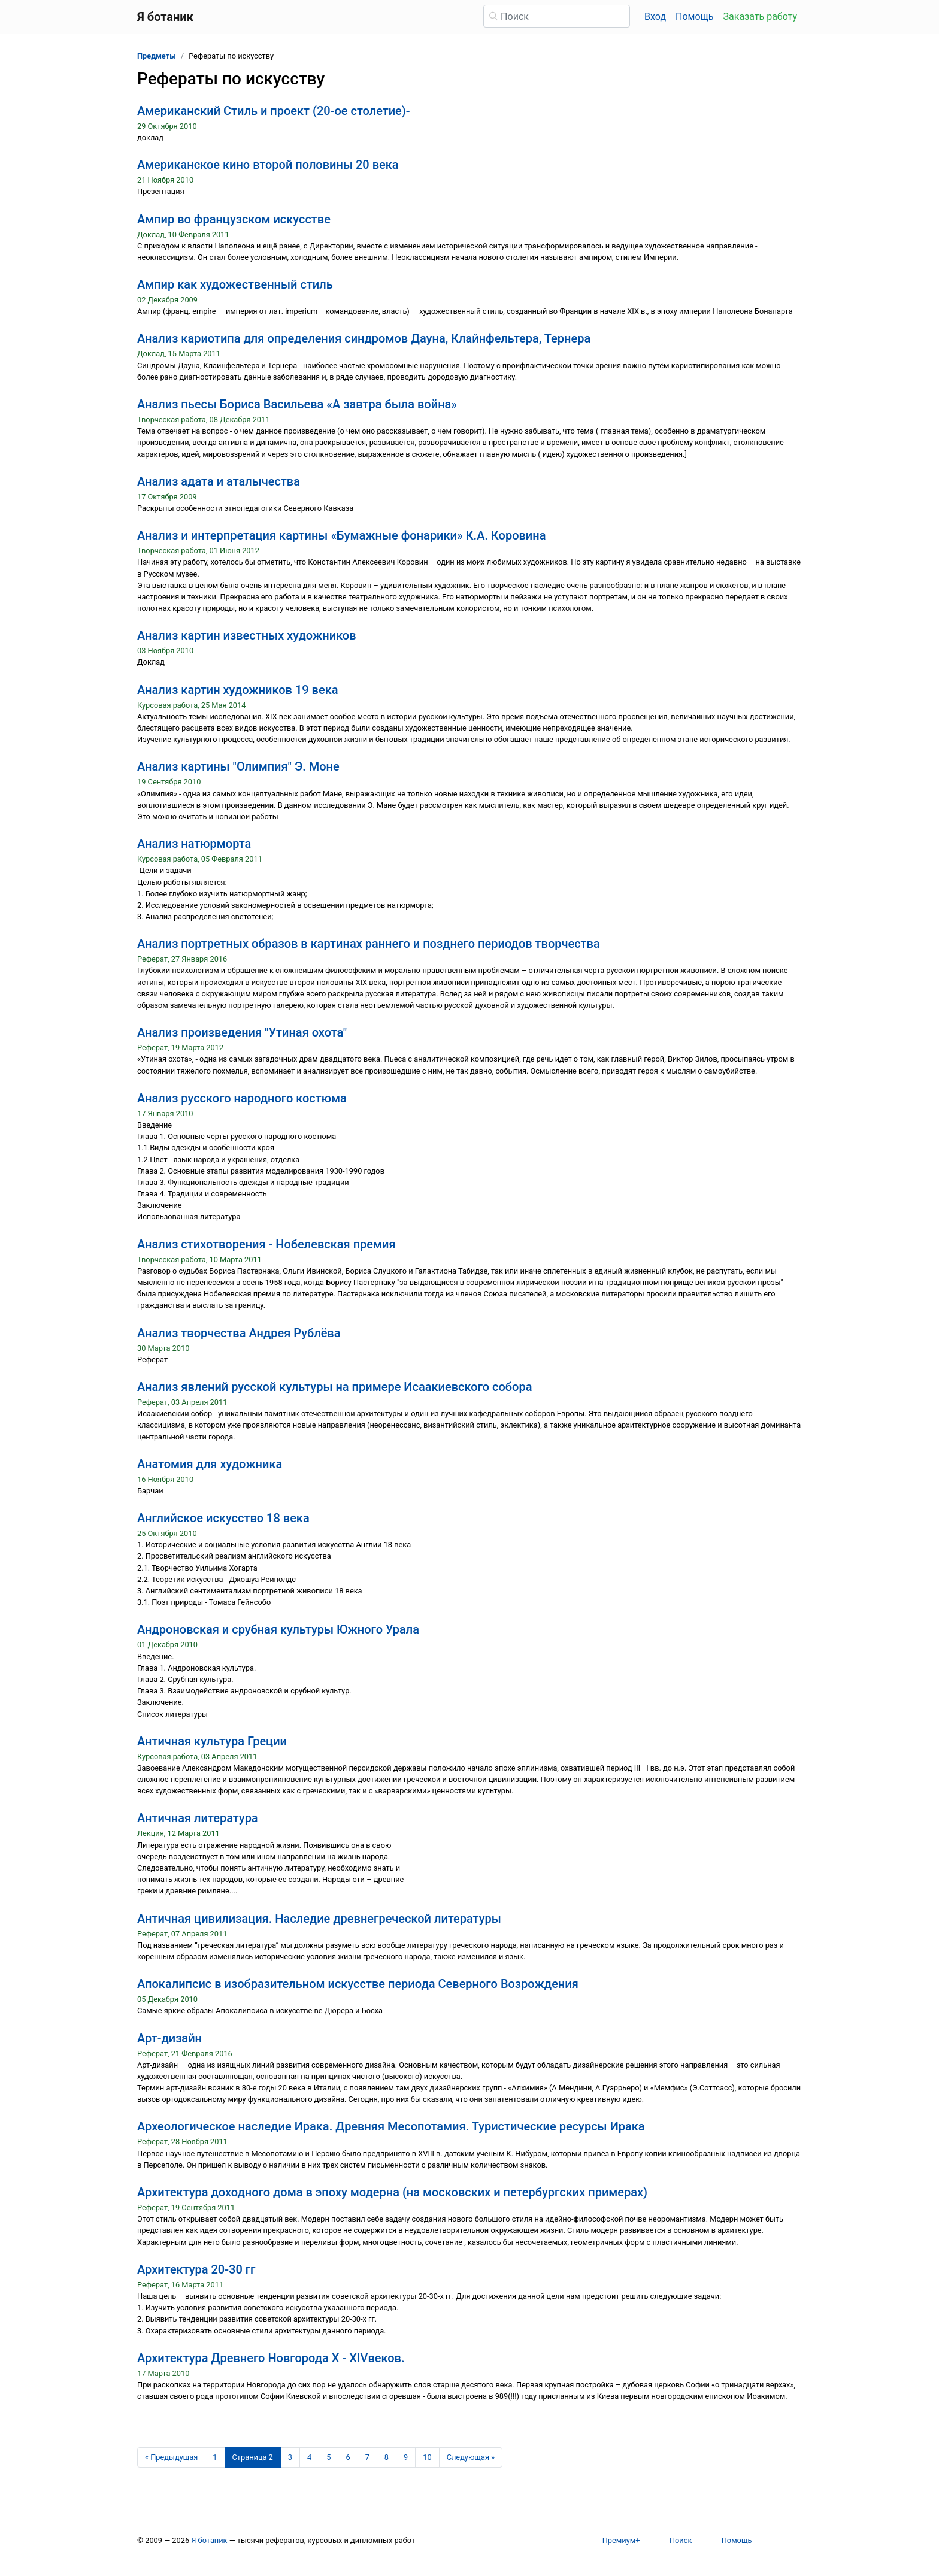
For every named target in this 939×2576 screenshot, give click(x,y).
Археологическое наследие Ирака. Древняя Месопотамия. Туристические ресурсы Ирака (391, 2126)
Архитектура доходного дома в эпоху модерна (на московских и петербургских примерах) (392, 2192)
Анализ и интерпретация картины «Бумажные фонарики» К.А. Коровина (341, 535)
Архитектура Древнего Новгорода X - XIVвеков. (270, 2358)
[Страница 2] (253, 2457)
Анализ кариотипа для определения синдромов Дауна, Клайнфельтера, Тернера (363, 338)
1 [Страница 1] (215, 2457)
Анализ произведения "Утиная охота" (242, 1032)
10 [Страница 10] (427, 2457)
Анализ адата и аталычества (218, 481)
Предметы (156, 55)
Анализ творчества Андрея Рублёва (239, 1333)
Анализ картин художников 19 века (237, 690)
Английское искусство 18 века (223, 1518)
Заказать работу (760, 16)
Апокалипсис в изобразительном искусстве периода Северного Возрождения (357, 1984)
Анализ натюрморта (194, 844)
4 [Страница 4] (309, 2457)
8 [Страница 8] (386, 2457)
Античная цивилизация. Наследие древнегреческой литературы (319, 1918)
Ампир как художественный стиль (235, 284)
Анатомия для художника (209, 1464)
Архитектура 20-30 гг (196, 2269)
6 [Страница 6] (348, 2457)
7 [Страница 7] (367, 2457)
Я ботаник (209, 2540)
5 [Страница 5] (328, 2457)
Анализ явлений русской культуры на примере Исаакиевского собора (334, 1387)
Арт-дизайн (169, 2038)
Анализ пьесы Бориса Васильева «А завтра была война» (297, 404)
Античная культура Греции (212, 1741)
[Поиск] (556, 16)
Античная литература (197, 1818)
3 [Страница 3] (290, 2457)
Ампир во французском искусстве (234, 219)
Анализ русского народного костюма (242, 1098)
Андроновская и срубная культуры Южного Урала (278, 1629)
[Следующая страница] (471, 2457)
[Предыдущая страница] (171, 2457)
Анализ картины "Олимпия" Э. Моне (238, 766)
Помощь (694, 16)
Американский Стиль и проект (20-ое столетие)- (273, 111)
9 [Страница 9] (406, 2457)
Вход (655, 16)
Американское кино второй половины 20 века (268, 164)
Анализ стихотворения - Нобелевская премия (266, 1244)
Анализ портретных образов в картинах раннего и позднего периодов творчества (368, 944)
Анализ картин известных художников (246, 635)
